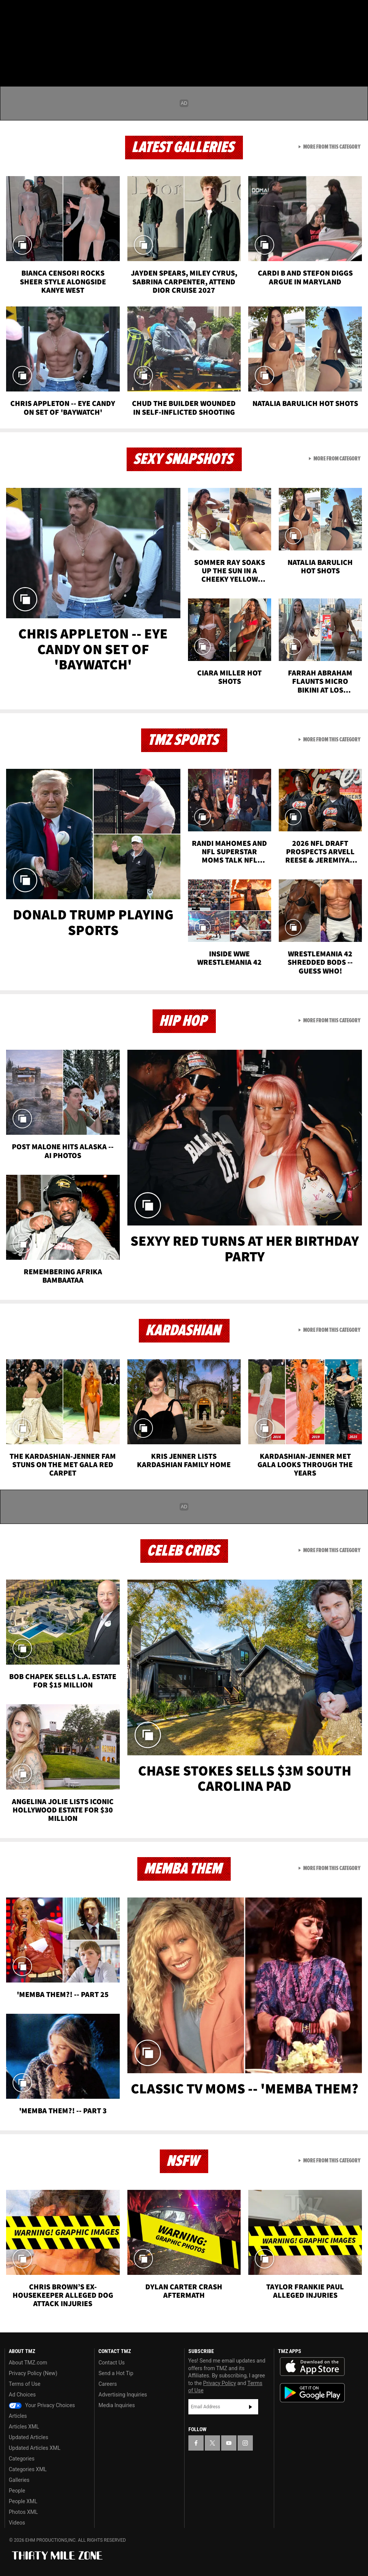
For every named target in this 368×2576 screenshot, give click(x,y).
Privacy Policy (219, 2383)
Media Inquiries (116, 2405)
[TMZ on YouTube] (228, 2443)
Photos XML (23, 2512)
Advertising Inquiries (122, 2395)
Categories (21, 2459)
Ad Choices (22, 2395)
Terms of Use (24, 2384)
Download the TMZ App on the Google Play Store (312, 2393)
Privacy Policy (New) (33, 2373)
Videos (17, 2523)
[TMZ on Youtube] (49, 12)
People (17, 2491)
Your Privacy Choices (42, 2405)
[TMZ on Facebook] (12, 12)
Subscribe (250, 2406)
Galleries (19, 2480)
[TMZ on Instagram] (67, 12)
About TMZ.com (28, 2362)
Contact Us (111, 2362)
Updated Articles (28, 2437)
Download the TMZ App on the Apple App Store (312, 2366)
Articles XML (24, 2427)
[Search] (357, 51)
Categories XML (28, 2469)
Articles (18, 2416)
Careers (107, 2384)
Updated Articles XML (34, 2448)
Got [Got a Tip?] (25, 32)
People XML (23, 2501)
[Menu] (10, 51)
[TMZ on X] (30, 12)
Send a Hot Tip (115, 2373)
